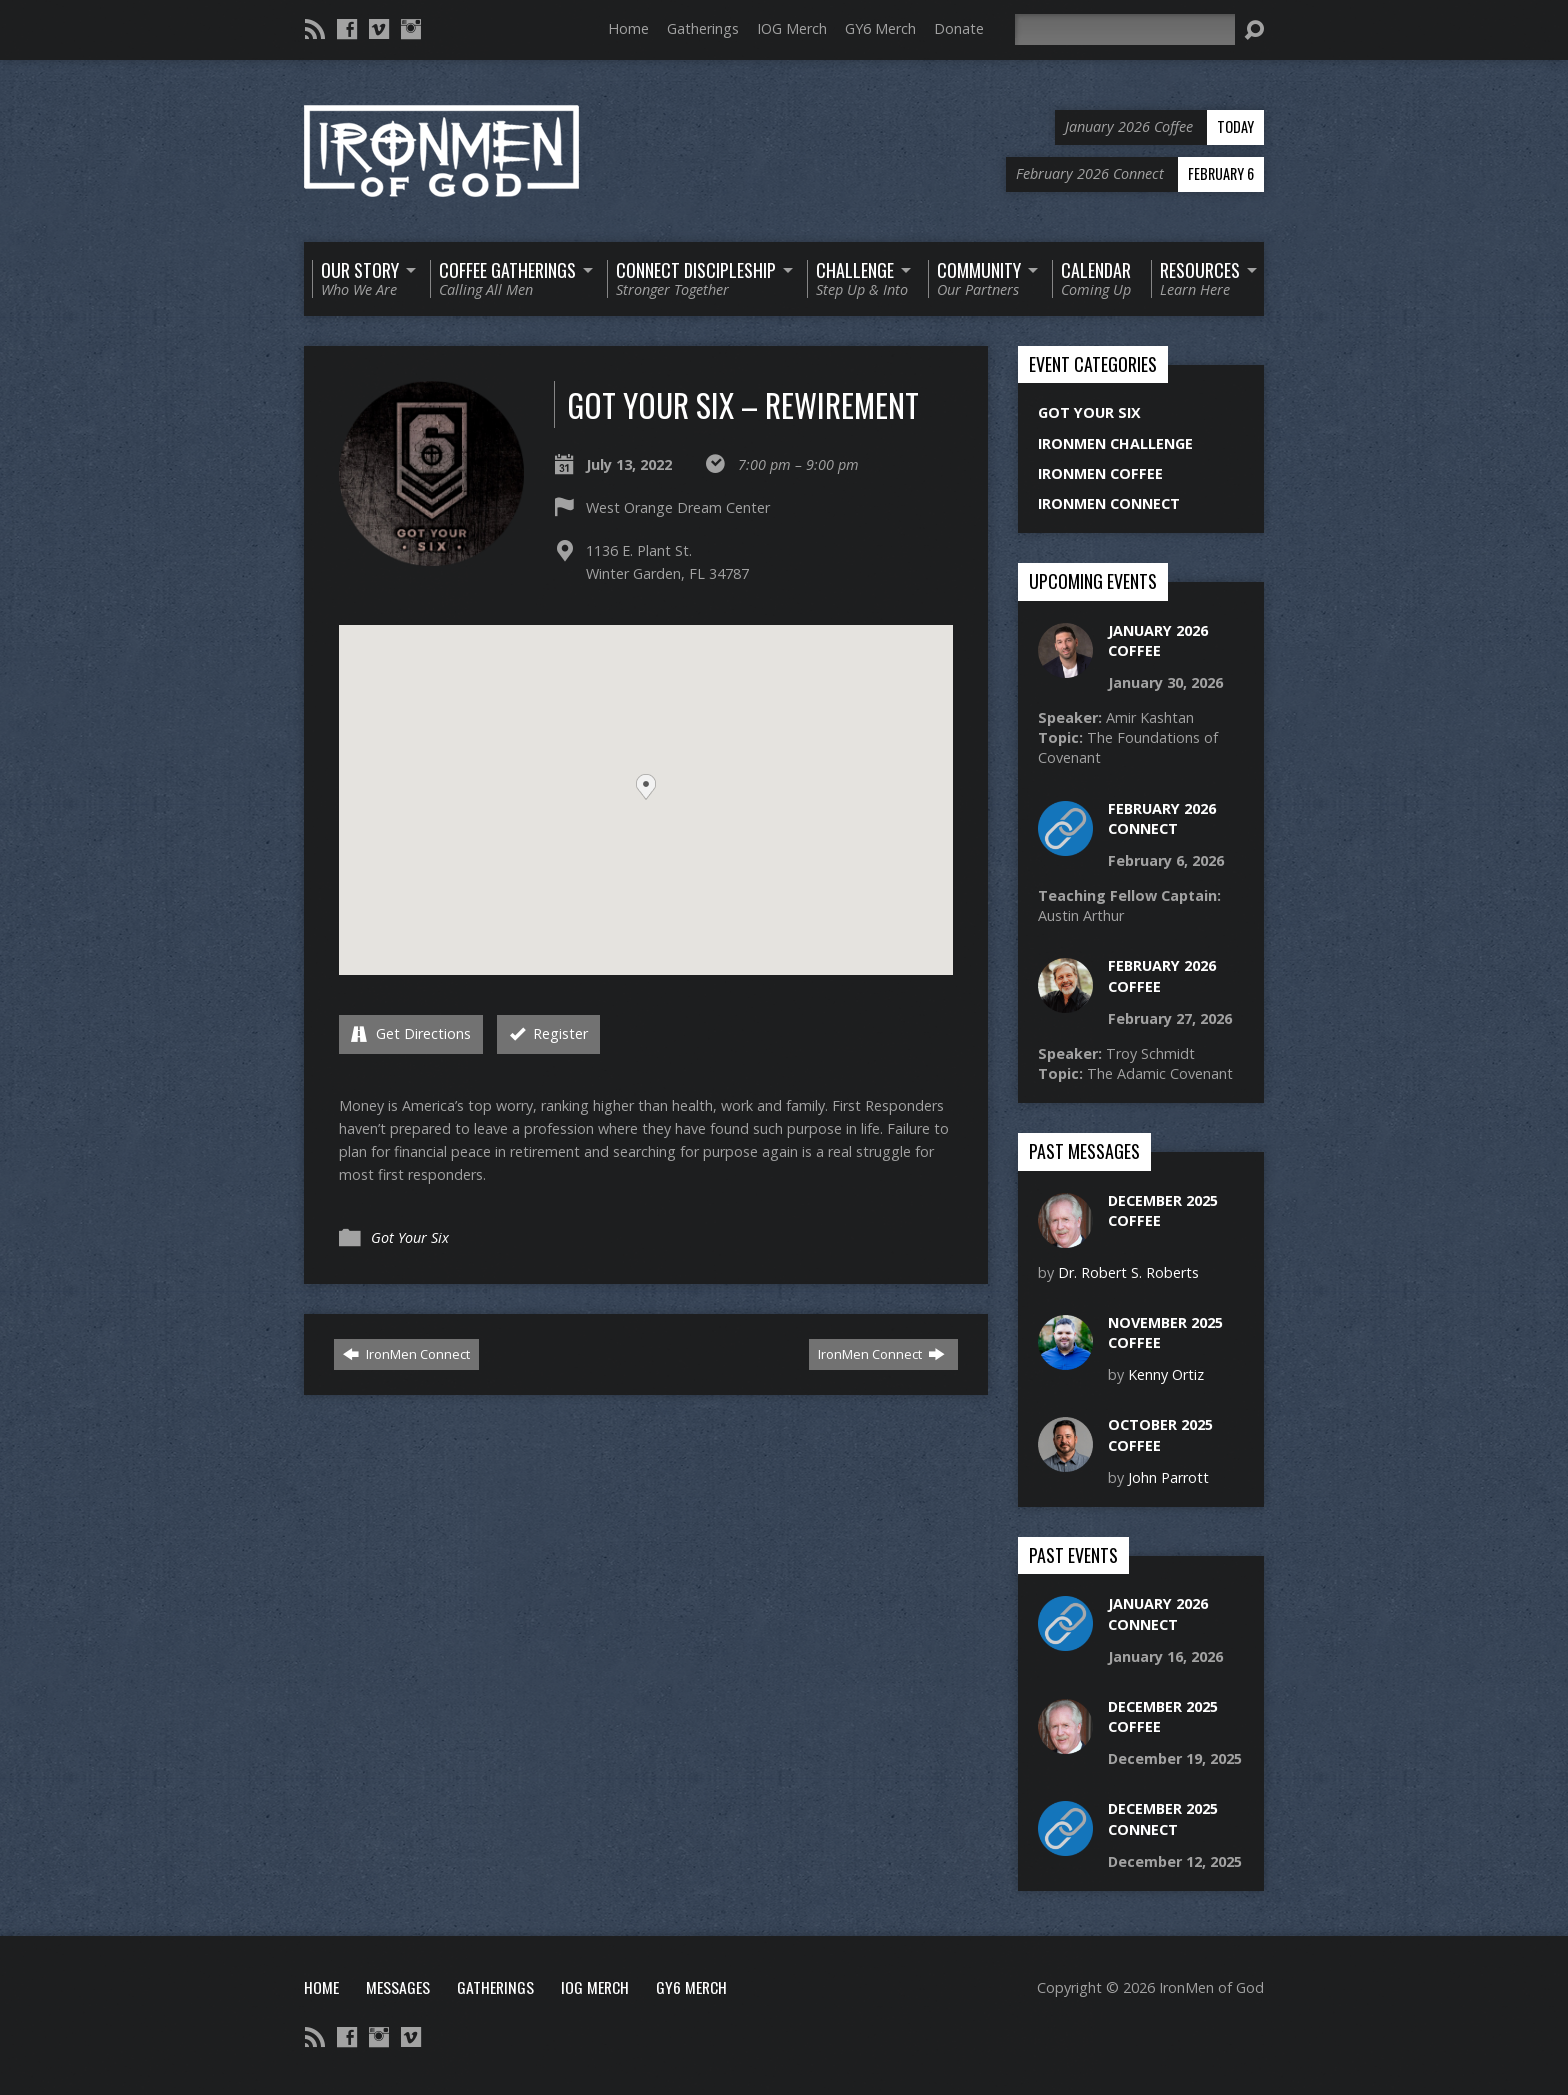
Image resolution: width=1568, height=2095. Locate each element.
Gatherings (703, 28)
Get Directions (411, 1033)
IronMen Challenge (1115, 443)
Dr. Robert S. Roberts (1128, 1272)
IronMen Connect (406, 1354)
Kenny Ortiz (1166, 1374)
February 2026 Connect (1162, 818)
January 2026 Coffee (1158, 640)
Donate (959, 28)
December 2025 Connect (1163, 1818)
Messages (398, 1987)
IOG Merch (792, 28)
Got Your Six (410, 1237)
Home (628, 28)
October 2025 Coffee (1160, 1434)
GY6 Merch (880, 28)
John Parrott (1168, 1477)
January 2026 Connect (1158, 1613)
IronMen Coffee (1100, 473)
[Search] (1125, 29)
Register (549, 1033)
